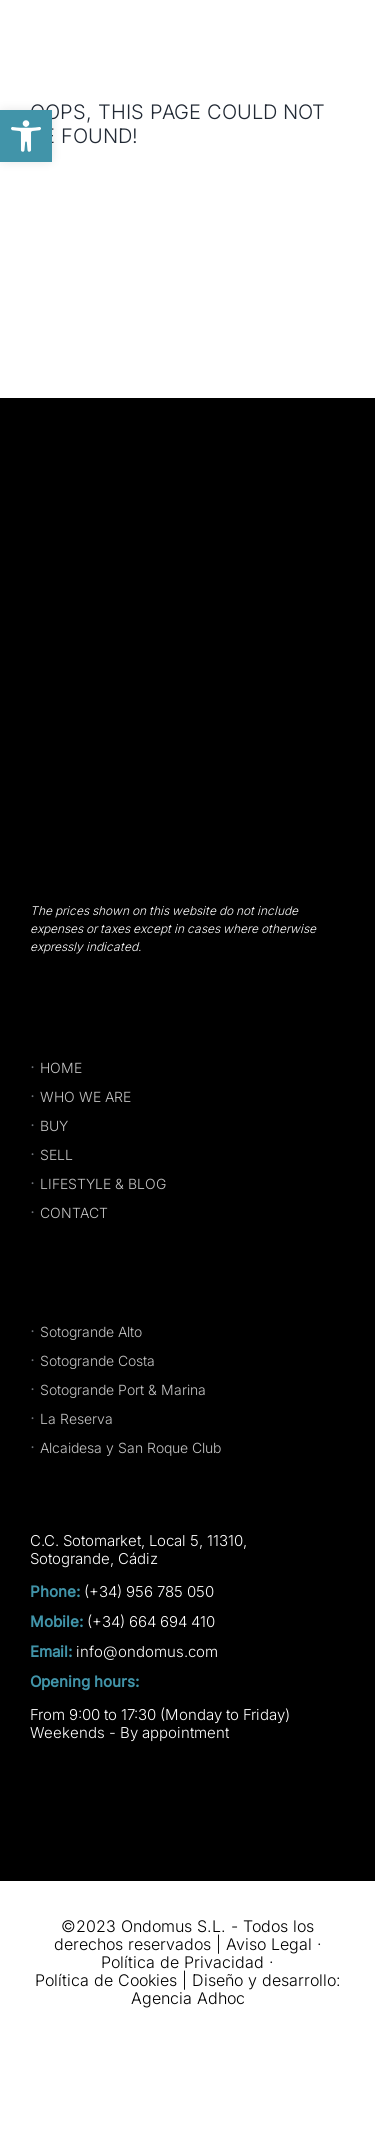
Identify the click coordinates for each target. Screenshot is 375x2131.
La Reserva (76, 1418)
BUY (54, 1125)
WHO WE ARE (85, 1096)
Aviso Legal (269, 1944)
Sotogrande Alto (91, 1331)
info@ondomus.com (147, 1652)
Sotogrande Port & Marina (123, 1389)
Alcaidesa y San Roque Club (130, 1447)
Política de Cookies (106, 1980)
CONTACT (74, 1212)
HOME (61, 1067)
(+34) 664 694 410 (151, 1622)
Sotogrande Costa (97, 1360)
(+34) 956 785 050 (149, 1592)
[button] (26, 136)
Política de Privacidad (182, 1962)
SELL (56, 1154)
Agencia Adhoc (188, 1998)
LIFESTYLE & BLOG (103, 1183)
